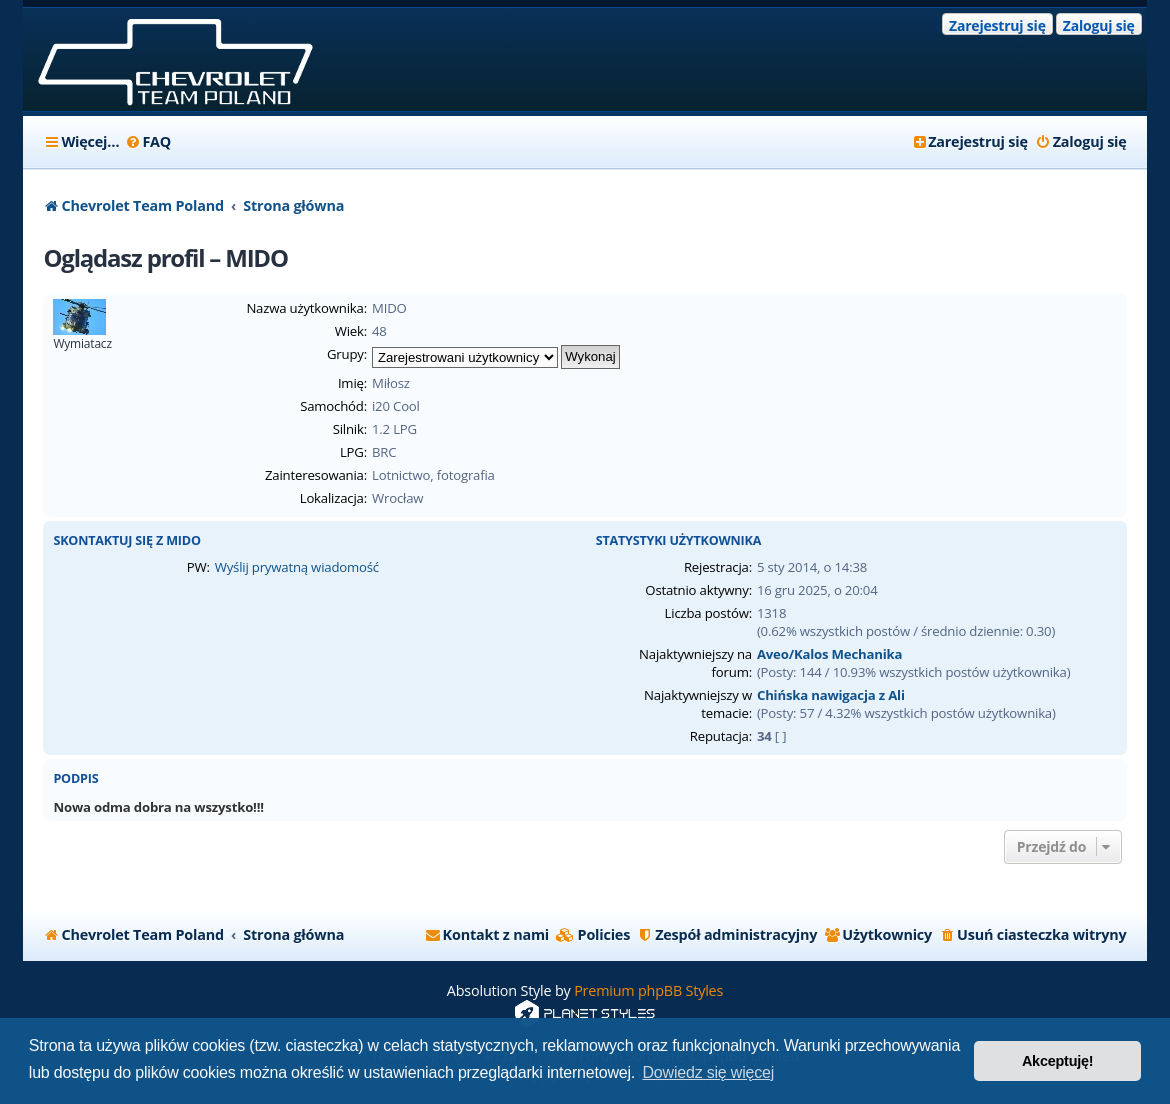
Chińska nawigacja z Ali (831, 695)
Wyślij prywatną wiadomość (297, 567)
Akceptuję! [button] (1058, 1061)
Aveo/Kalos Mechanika (829, 654)
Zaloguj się (1099, 25)
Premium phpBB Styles (648, 990)
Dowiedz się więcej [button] (708, 1072)
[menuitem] (147, 142)
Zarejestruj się (997, 25)
